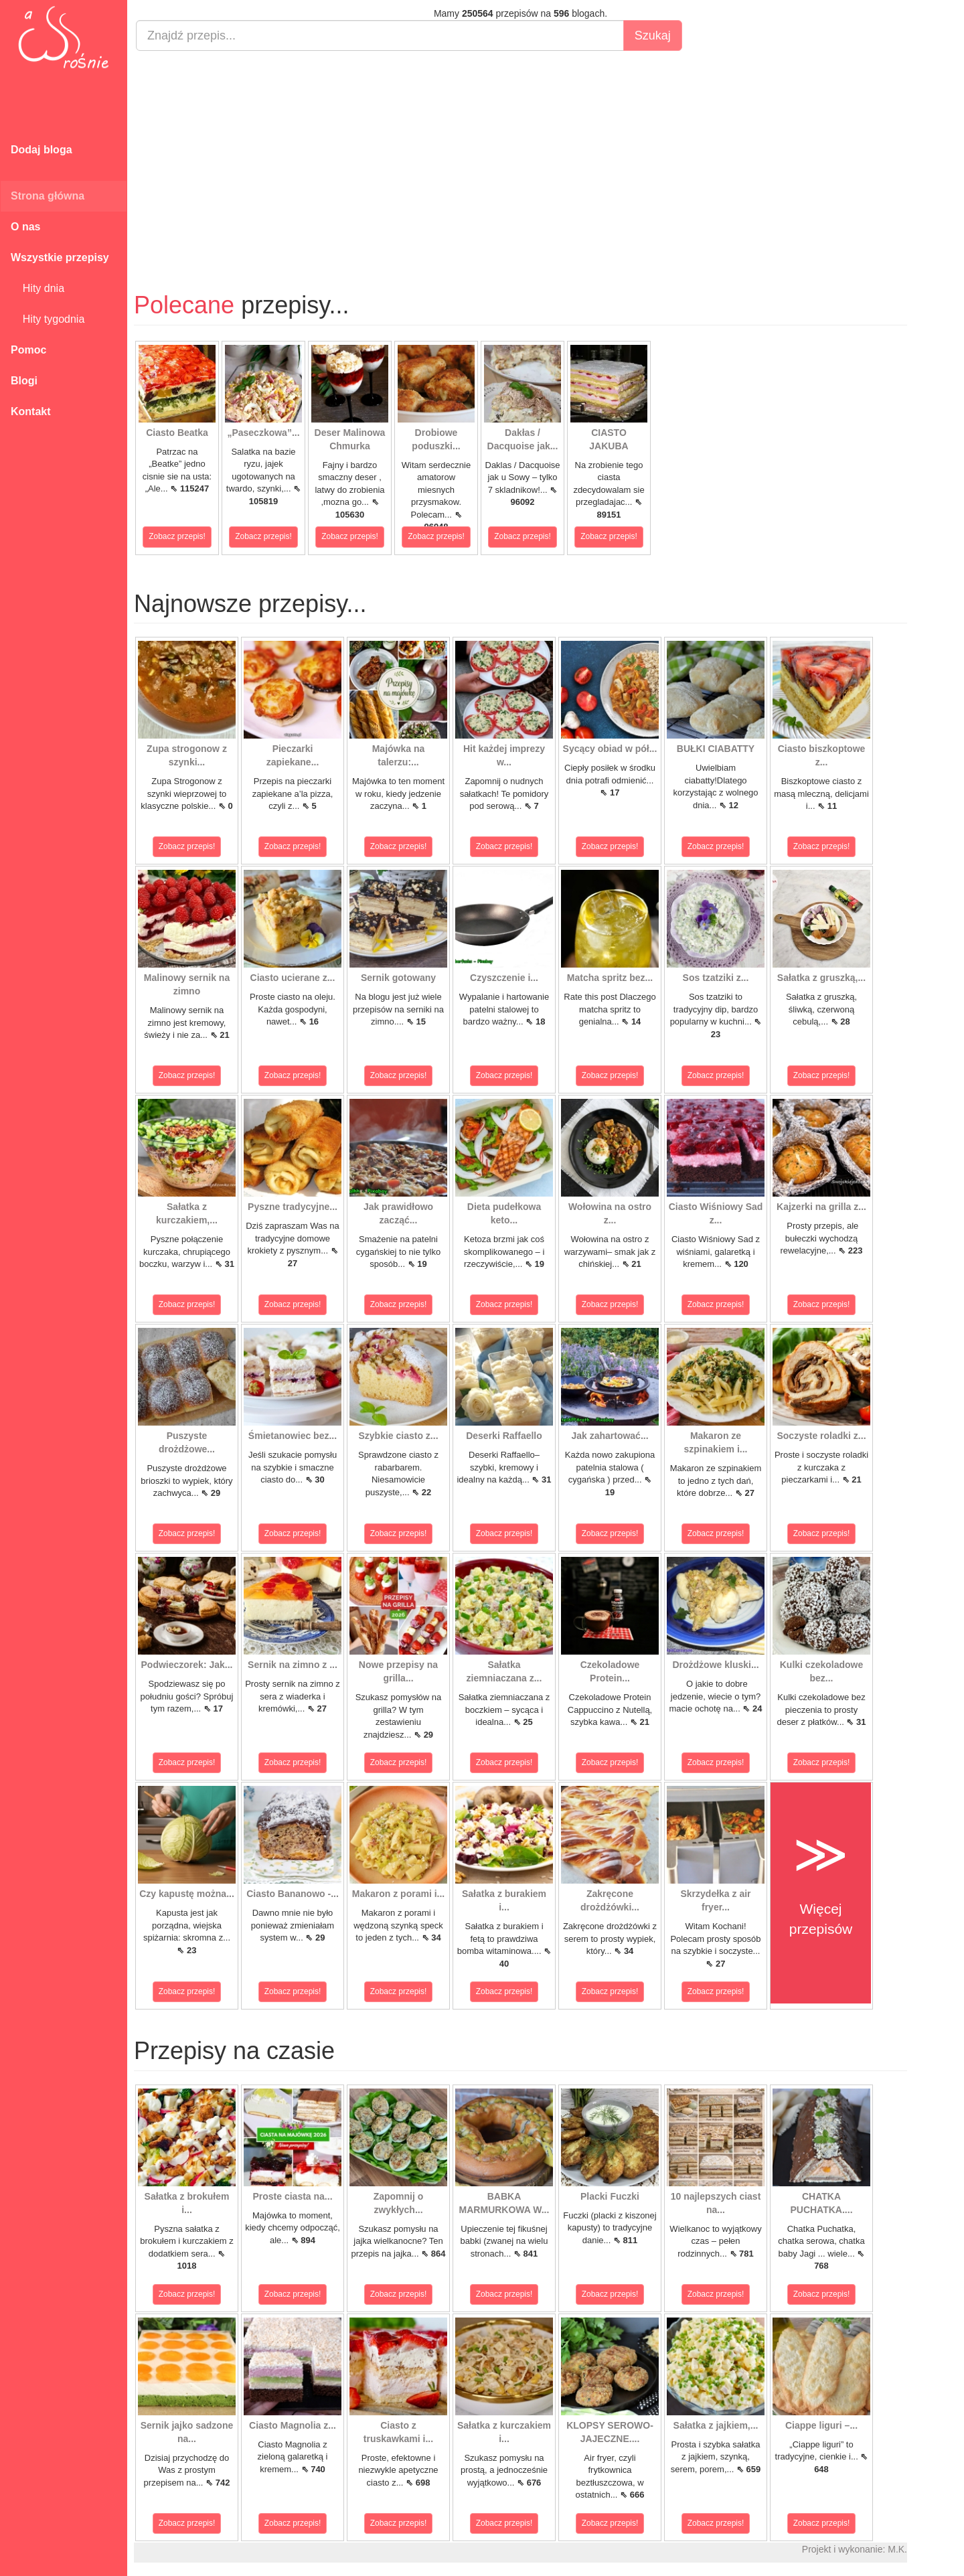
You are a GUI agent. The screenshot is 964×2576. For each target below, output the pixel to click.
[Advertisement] (520, 158)
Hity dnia (37, 288)
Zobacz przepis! (177, 536)
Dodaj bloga (41, 149)
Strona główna (47, 196)
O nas (25, 226)
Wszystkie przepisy (60, 257)
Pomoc (28, 350)
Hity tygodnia (47, 319)
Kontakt (31, 411)
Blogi (24, 380)
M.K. (897, 2549)
